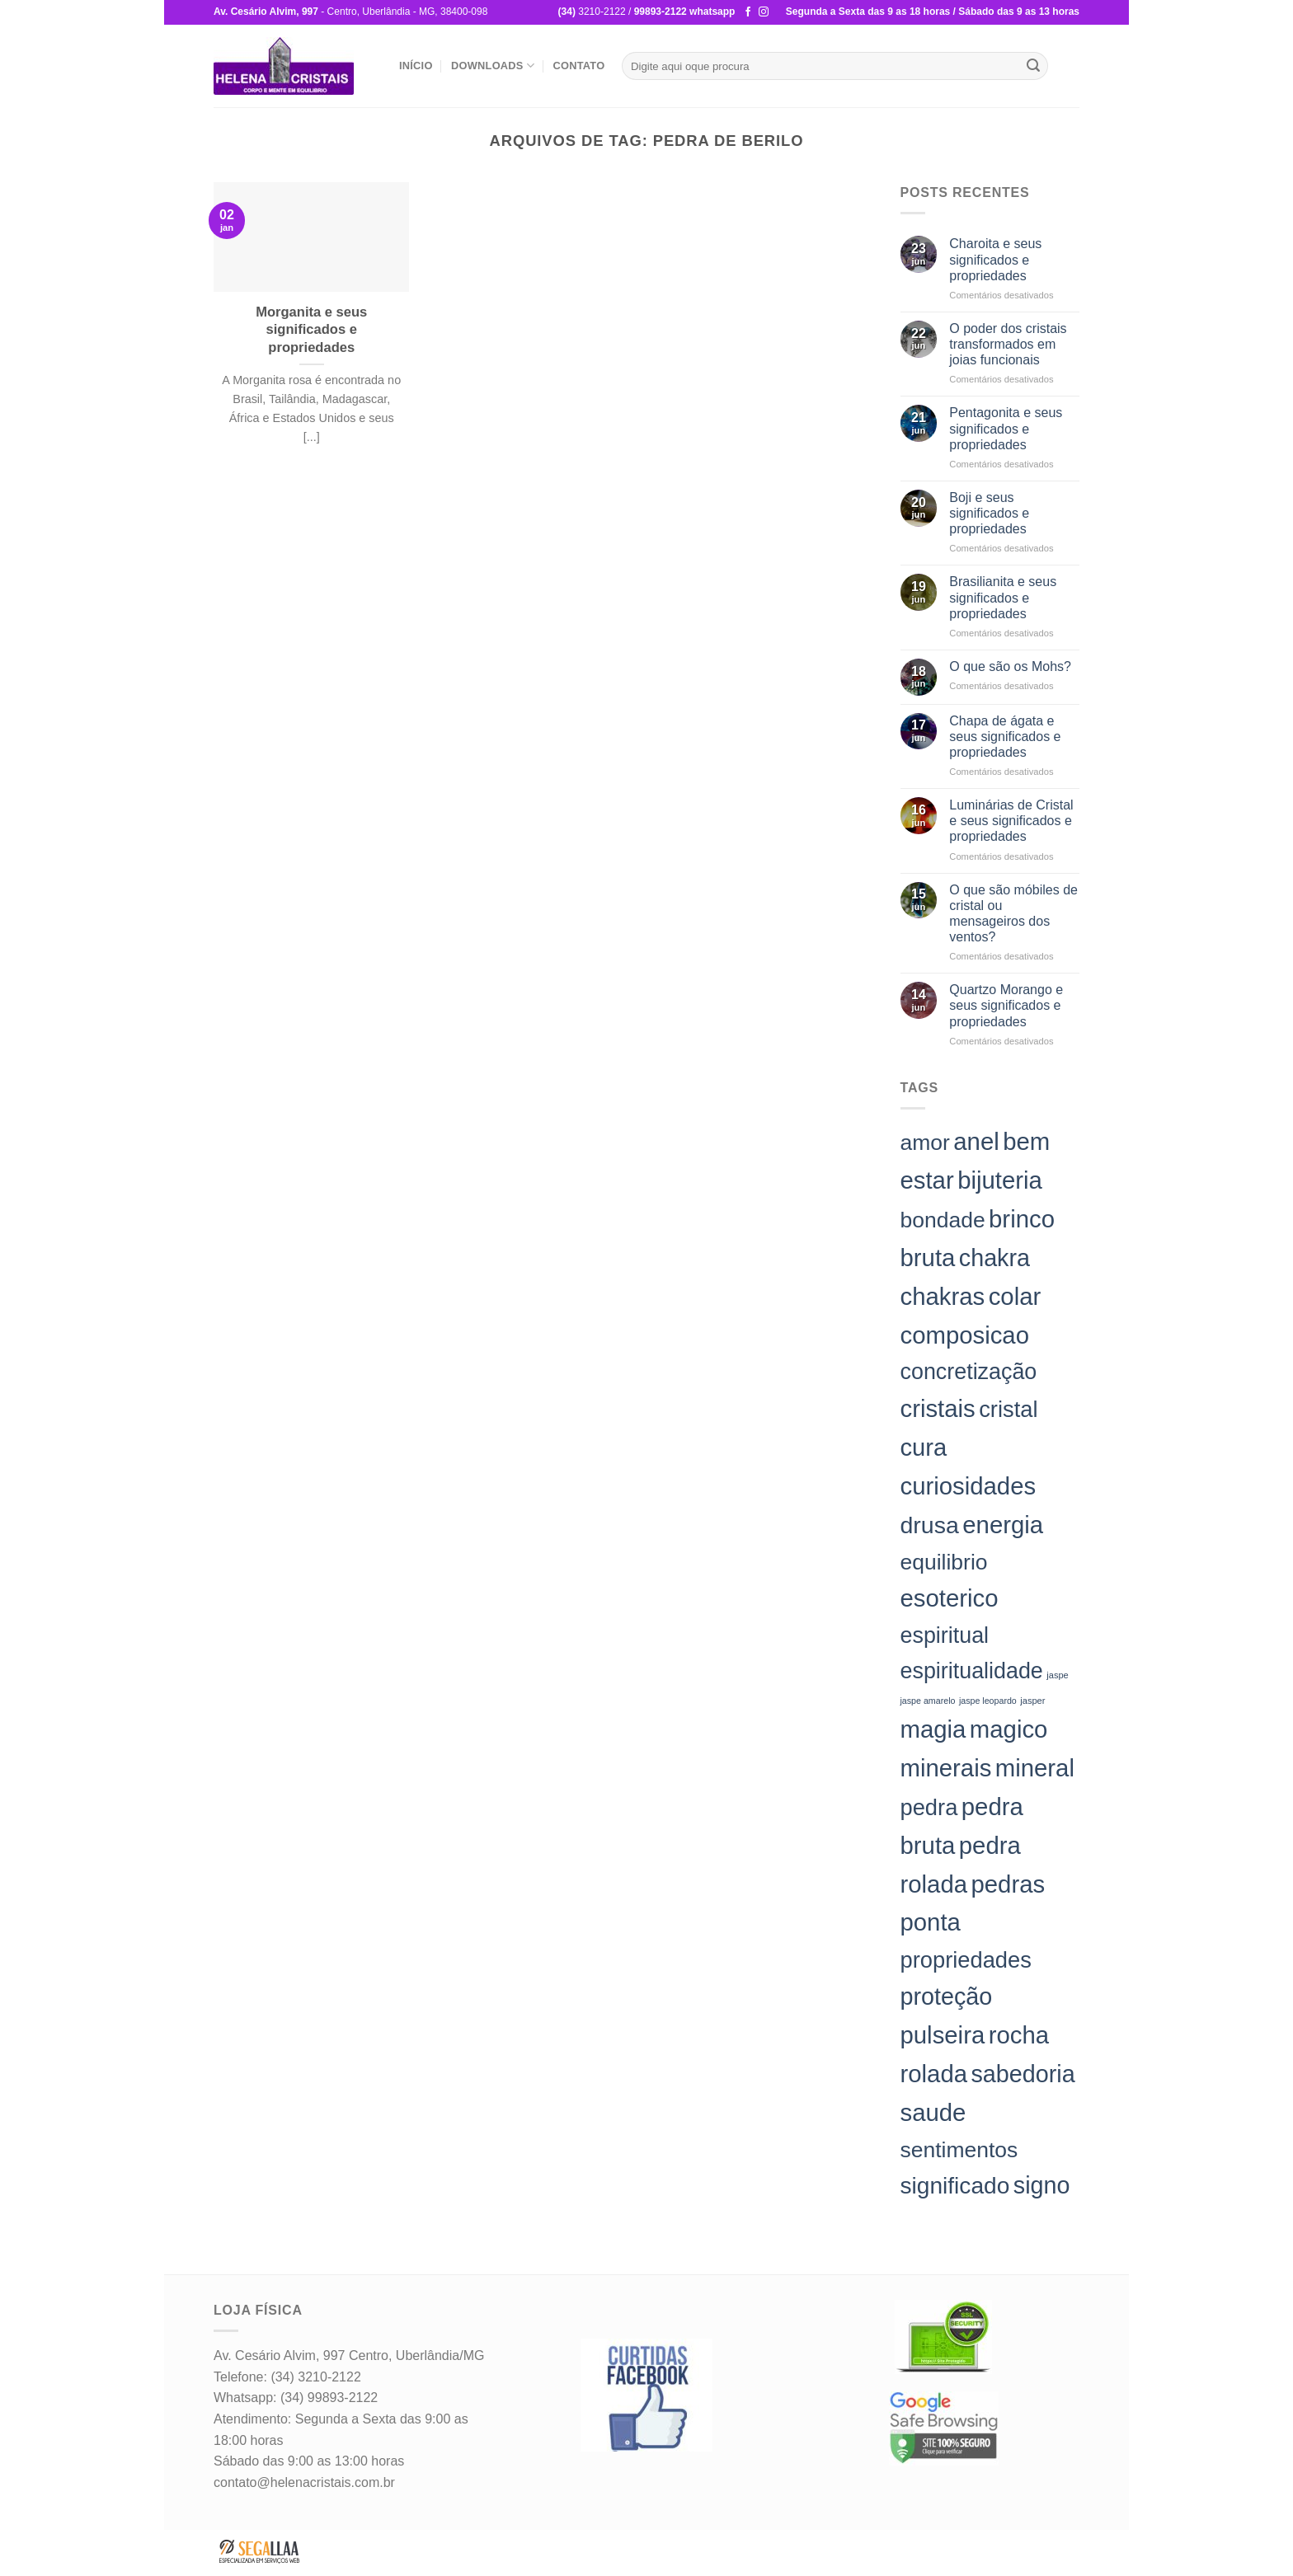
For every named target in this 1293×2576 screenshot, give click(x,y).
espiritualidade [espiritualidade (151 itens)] (971, 1671)
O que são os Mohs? (1010, 666)
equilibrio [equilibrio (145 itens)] (944, 1562)
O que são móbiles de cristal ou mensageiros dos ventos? (1013, 914)
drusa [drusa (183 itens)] (929, 1525)
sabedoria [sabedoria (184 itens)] (1022, 2074)
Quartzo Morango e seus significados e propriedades (1006, 1005)
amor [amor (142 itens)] (925, 1142)
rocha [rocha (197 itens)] (1019, 2034)
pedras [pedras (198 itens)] (1008, 1884)
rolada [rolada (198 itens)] (934, 2073)
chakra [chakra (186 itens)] (994, 1258)
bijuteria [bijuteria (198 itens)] (999, 1180)
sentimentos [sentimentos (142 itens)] (959, 2149)
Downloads (492, 65)
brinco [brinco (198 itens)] (1022, 1218)
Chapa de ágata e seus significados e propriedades (1004, 736)
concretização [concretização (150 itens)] (968, 1371)
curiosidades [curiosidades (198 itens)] (968, 1485)
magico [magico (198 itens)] (1009, 1729)
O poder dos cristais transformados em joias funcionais (1007, 344)
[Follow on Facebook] (748, 12)
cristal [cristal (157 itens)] (1008, 1409)
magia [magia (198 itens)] (933, 1729)
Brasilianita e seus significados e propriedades (1002, 597)
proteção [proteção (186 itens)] (946, 1996)
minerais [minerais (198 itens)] (946, 1767)
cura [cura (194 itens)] (923, 1447)
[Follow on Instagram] (764, 12)
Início (416, 65)
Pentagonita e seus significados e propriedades (1005, 428)
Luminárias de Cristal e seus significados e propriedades (1011, 820)
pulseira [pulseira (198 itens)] (942, 2034)
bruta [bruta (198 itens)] (928, 1257)
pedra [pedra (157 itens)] (929, 1807)
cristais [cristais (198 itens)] (938, 1408)
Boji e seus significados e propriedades (989, 513)
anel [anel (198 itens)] (976, 1141)
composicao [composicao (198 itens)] (965, 1335)
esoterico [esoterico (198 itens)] (949, 1598)
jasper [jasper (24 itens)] (1032, 1701)
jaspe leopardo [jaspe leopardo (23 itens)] (988, 1701)
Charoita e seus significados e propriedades (995, 259)
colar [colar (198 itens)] (1015, 1296)
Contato (578, 65)
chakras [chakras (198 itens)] (942, 1296)
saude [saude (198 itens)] (933, 2112)
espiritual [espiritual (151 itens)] (945, 1635)
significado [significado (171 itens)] (955, 2185)
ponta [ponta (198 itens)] (930, 1922)
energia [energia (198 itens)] (1002, 1524)
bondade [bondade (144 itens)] (942, 1220)
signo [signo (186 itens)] (1041, 2185)
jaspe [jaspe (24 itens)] (1057, 1675)
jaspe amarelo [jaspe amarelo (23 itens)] (928, 1701)
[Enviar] (1033, 66)
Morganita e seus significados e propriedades (311, 329)
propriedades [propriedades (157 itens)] (966, 1960)
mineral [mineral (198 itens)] (1034, 1767)
